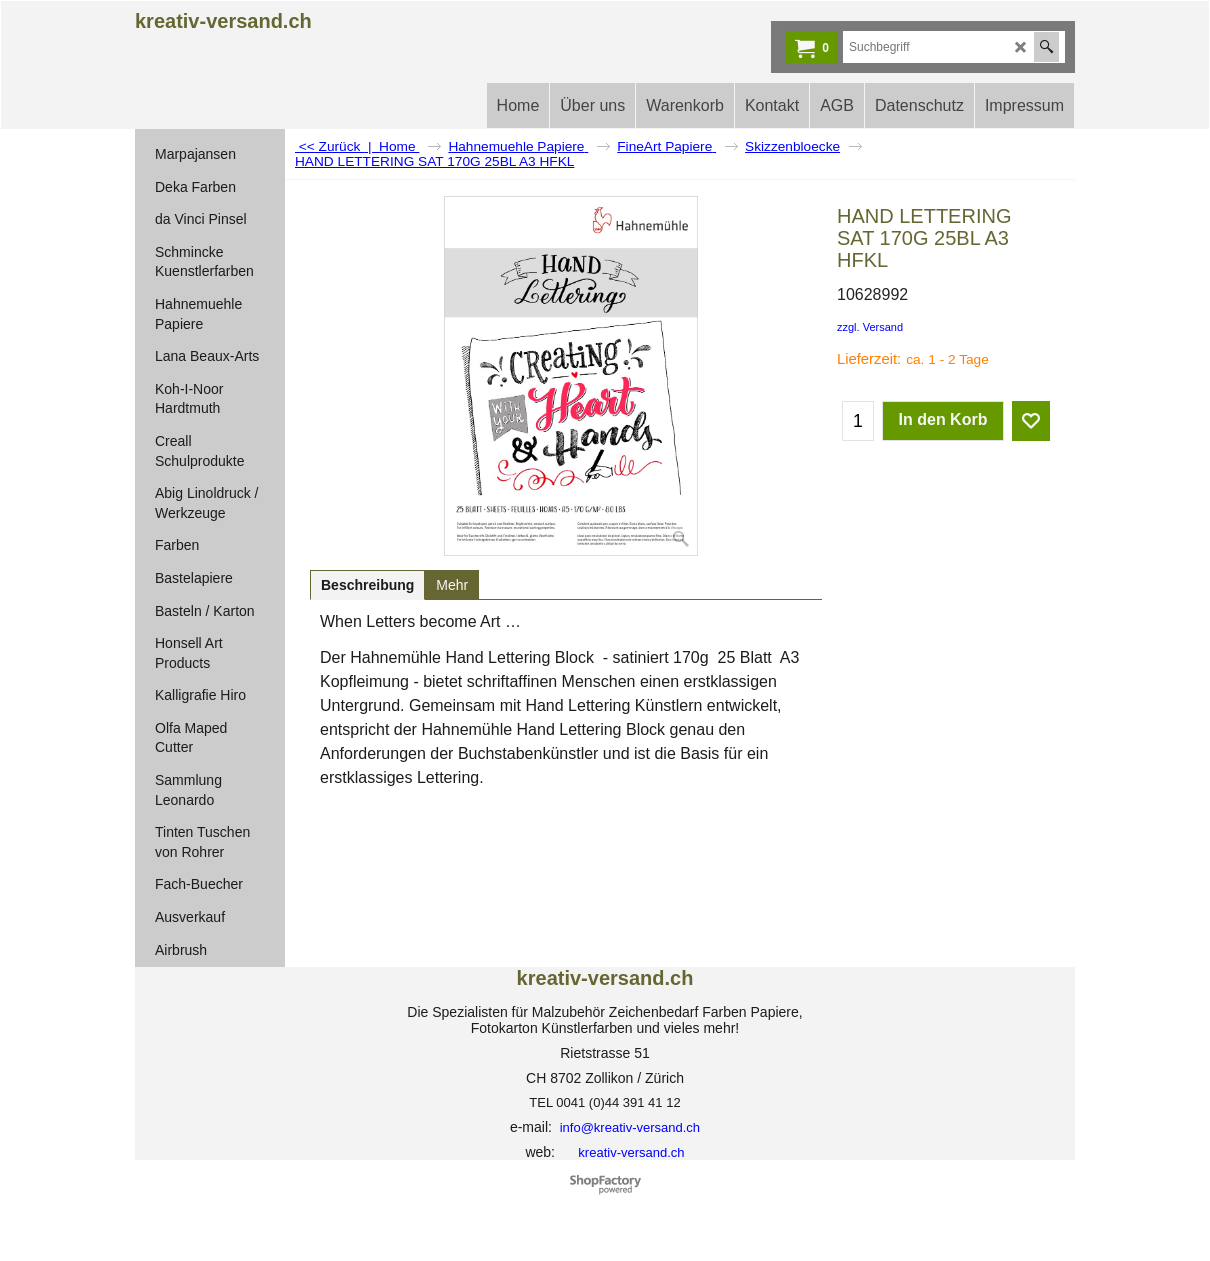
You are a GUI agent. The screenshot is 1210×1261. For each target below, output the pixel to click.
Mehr (452, 585)
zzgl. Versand (870, 327)
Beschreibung (367, 585)
